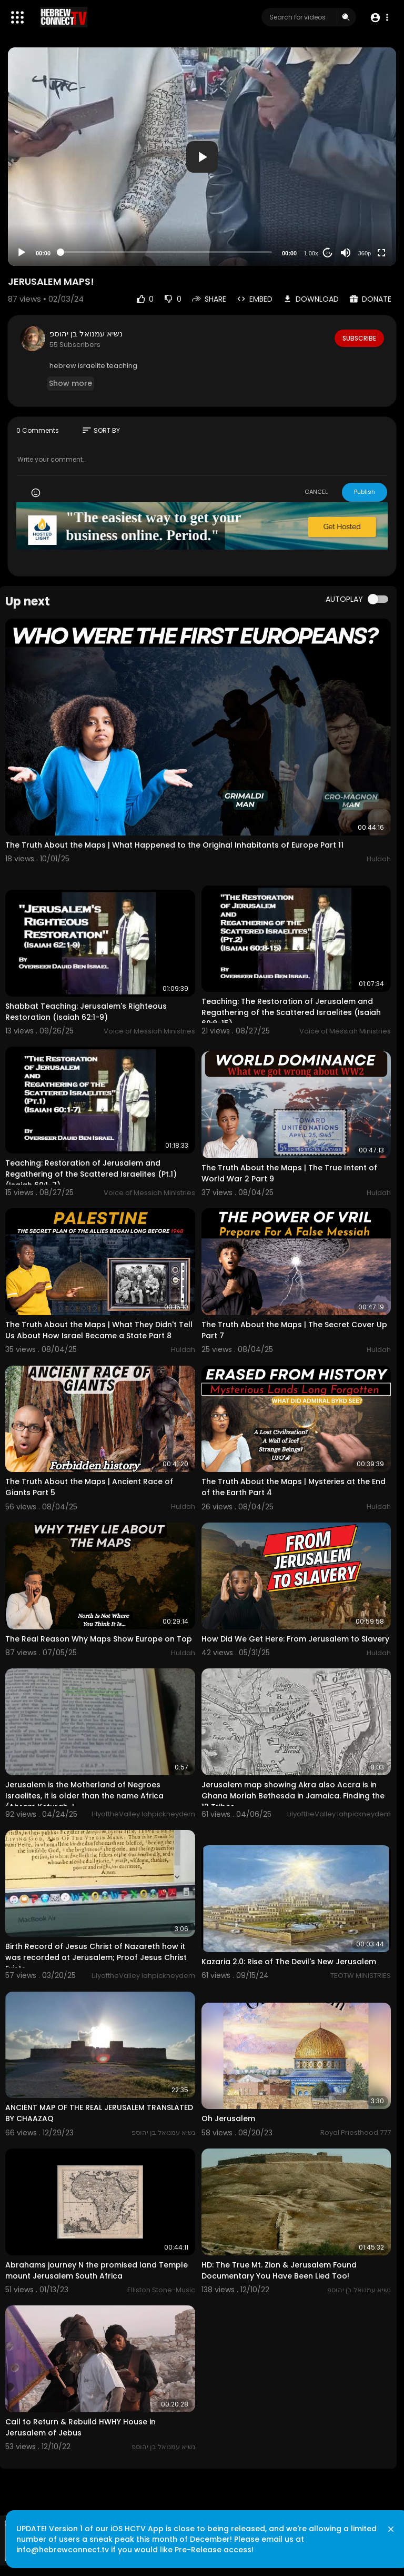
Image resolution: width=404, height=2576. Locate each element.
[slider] (166, 252)
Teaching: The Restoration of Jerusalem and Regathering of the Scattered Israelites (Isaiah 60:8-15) (291, 1012)
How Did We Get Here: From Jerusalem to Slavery (295, 1639)
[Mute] (345, 252)
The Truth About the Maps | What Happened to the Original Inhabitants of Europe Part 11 (174, 845)
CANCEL (316, 492)
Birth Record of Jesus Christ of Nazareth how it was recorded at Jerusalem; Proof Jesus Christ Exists (96, 1957)
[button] (379, 17)
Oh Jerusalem (228, 2118)
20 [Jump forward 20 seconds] (328, 253)
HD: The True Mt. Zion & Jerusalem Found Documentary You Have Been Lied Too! (279, 2270)
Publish (364, 492)
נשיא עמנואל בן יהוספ (86, 333)
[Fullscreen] (381, 252)
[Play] (21, 252)
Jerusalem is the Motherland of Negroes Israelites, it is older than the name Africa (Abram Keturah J (84, 1795)
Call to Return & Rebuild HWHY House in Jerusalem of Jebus (80, 2427)
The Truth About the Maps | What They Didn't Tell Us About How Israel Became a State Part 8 (99, 1330)
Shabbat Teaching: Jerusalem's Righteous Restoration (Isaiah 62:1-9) (86, 1011)
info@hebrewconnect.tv (69, 2542)
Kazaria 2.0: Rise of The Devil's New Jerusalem (288, 1961)
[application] (202, 156)
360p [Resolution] (364, 253)
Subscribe (358, 338)
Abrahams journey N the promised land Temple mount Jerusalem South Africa (96, 2270)
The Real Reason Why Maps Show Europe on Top (98, 1639)
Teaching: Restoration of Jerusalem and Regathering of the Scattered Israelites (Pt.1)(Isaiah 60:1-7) (91, 1174)
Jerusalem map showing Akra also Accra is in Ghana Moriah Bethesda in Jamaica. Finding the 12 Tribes (293, 1795)
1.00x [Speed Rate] (311, 253)
